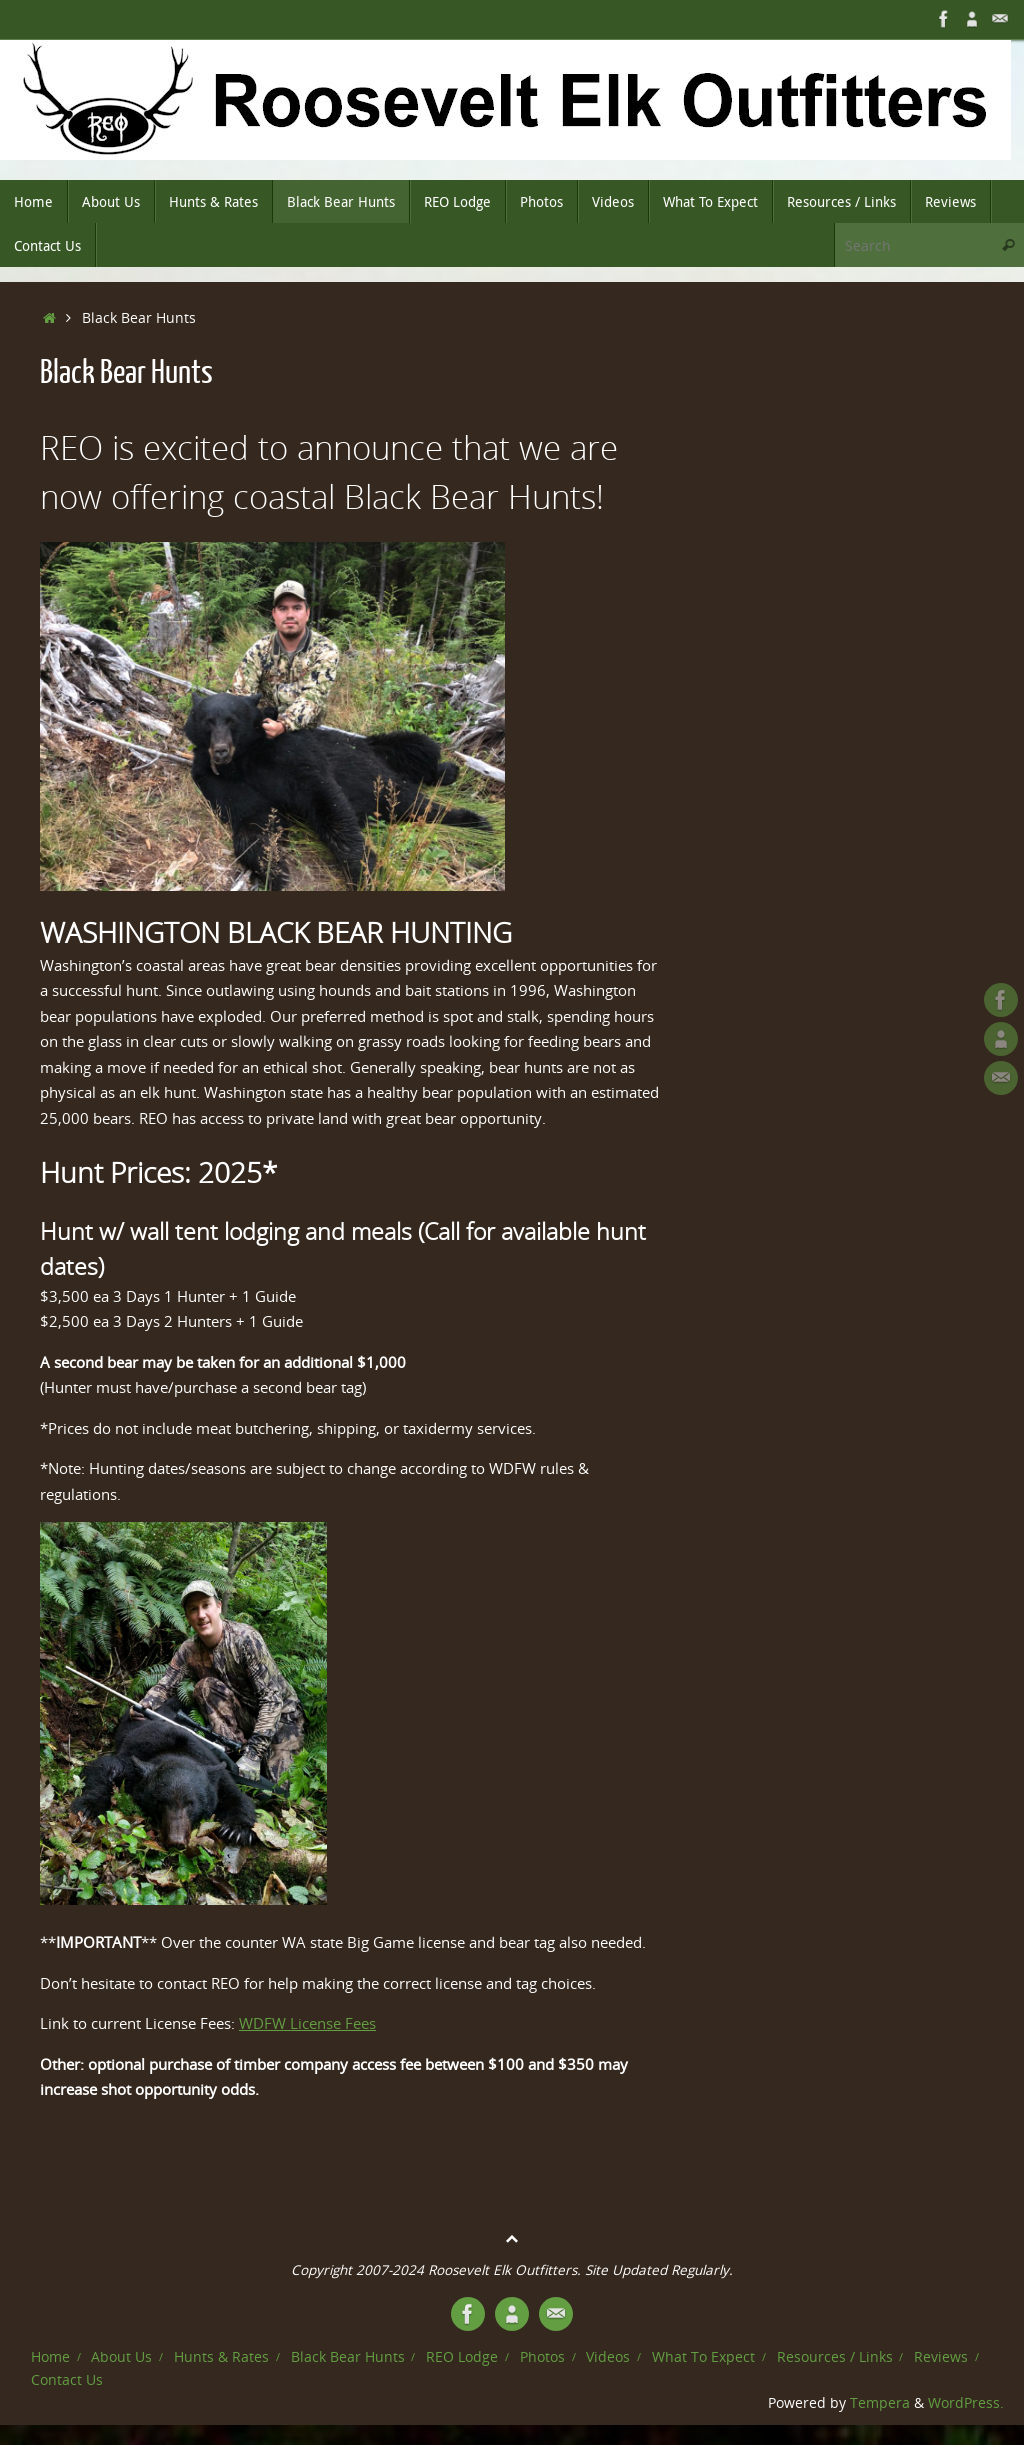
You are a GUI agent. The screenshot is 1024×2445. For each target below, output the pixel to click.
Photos (542, 2357)
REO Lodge (462, 2357)
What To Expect (703, 2357)
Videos (608, 2357)
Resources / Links (835, 2357)
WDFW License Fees (307, 2023)
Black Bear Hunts (348, 2357)
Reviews (941, 2357)
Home (50, 2357)
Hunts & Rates (221, 2357)
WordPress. (966, 2403)
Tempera (880, 2403)
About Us (121, 2357)
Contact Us (67, 2380)
